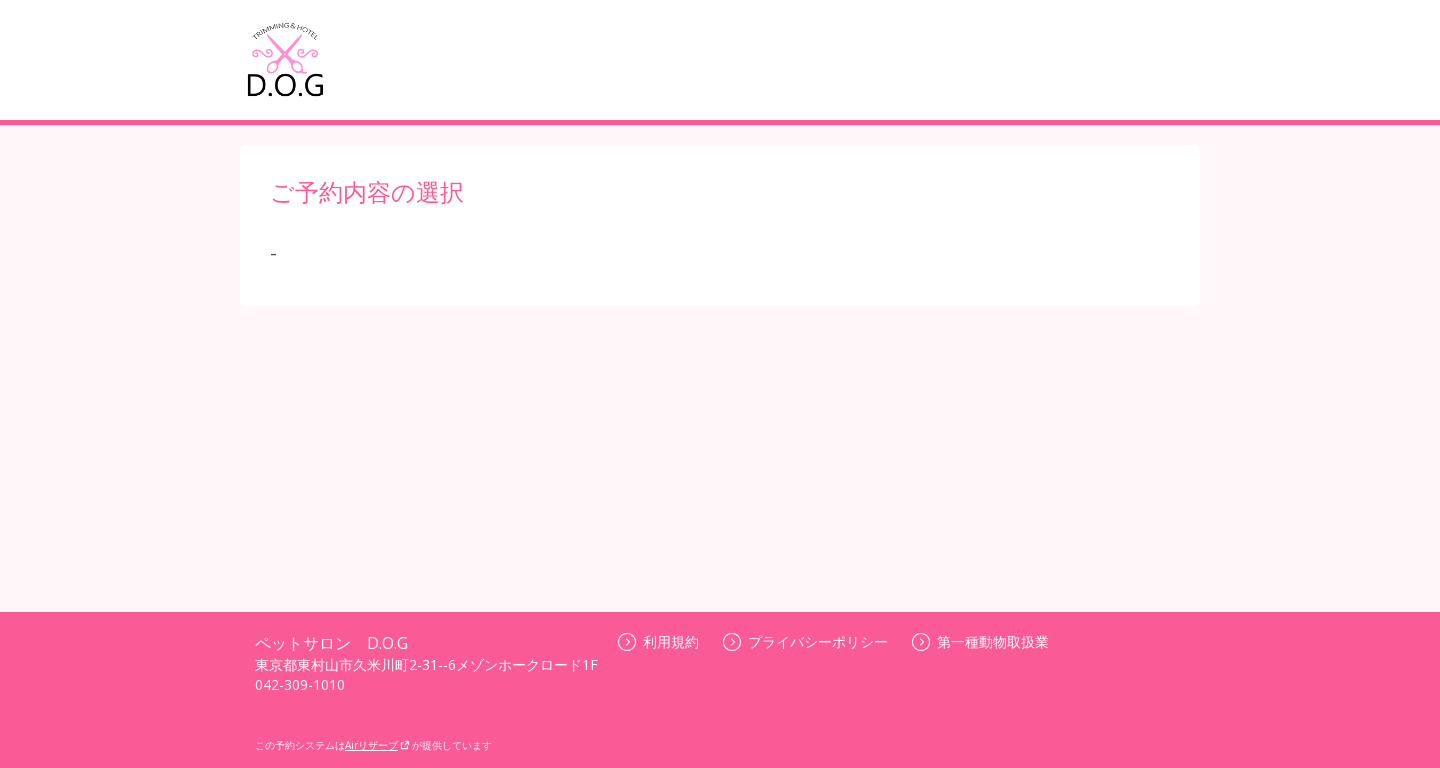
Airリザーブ (377, 745)
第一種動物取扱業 (980, 641)
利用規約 (658, 641)
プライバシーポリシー (805, 641)
